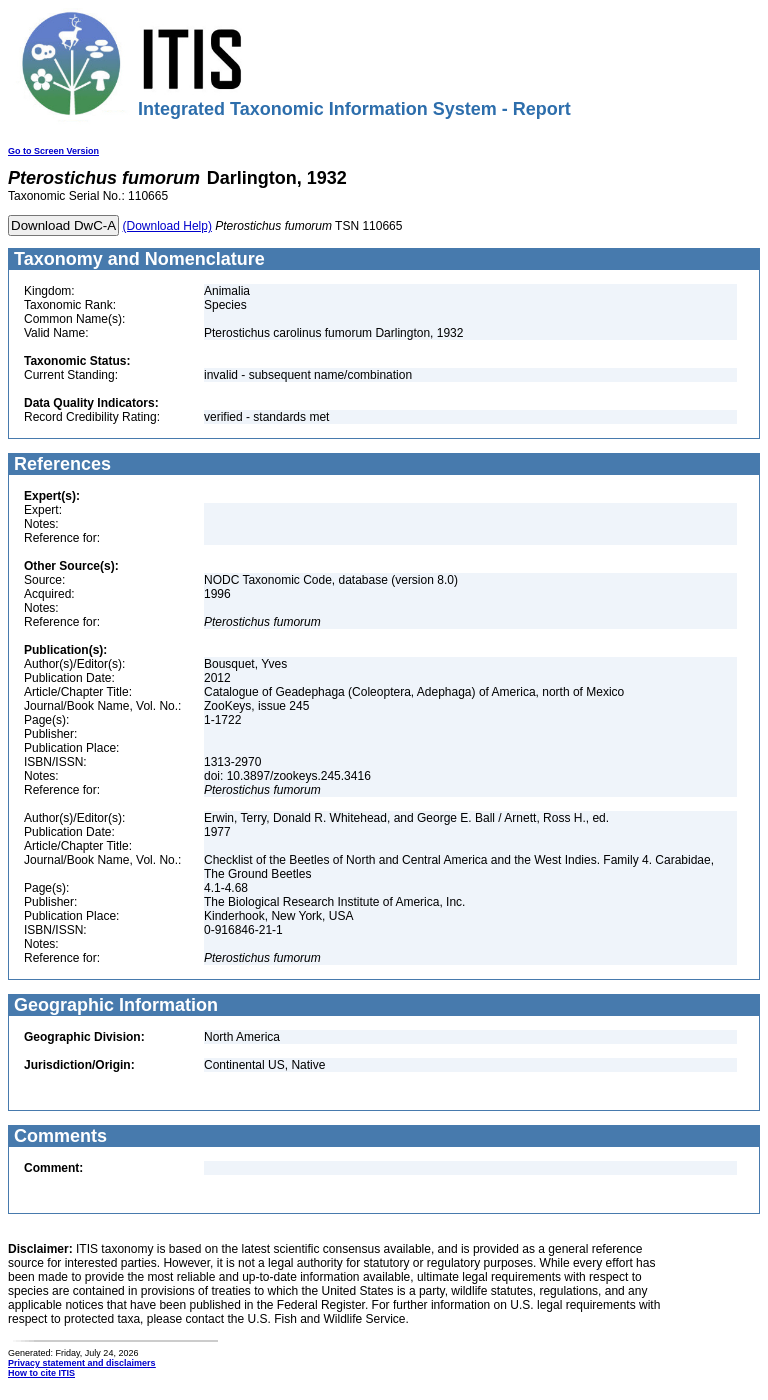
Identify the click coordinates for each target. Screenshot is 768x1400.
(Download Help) (167, 226)
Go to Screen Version (53, 151)
